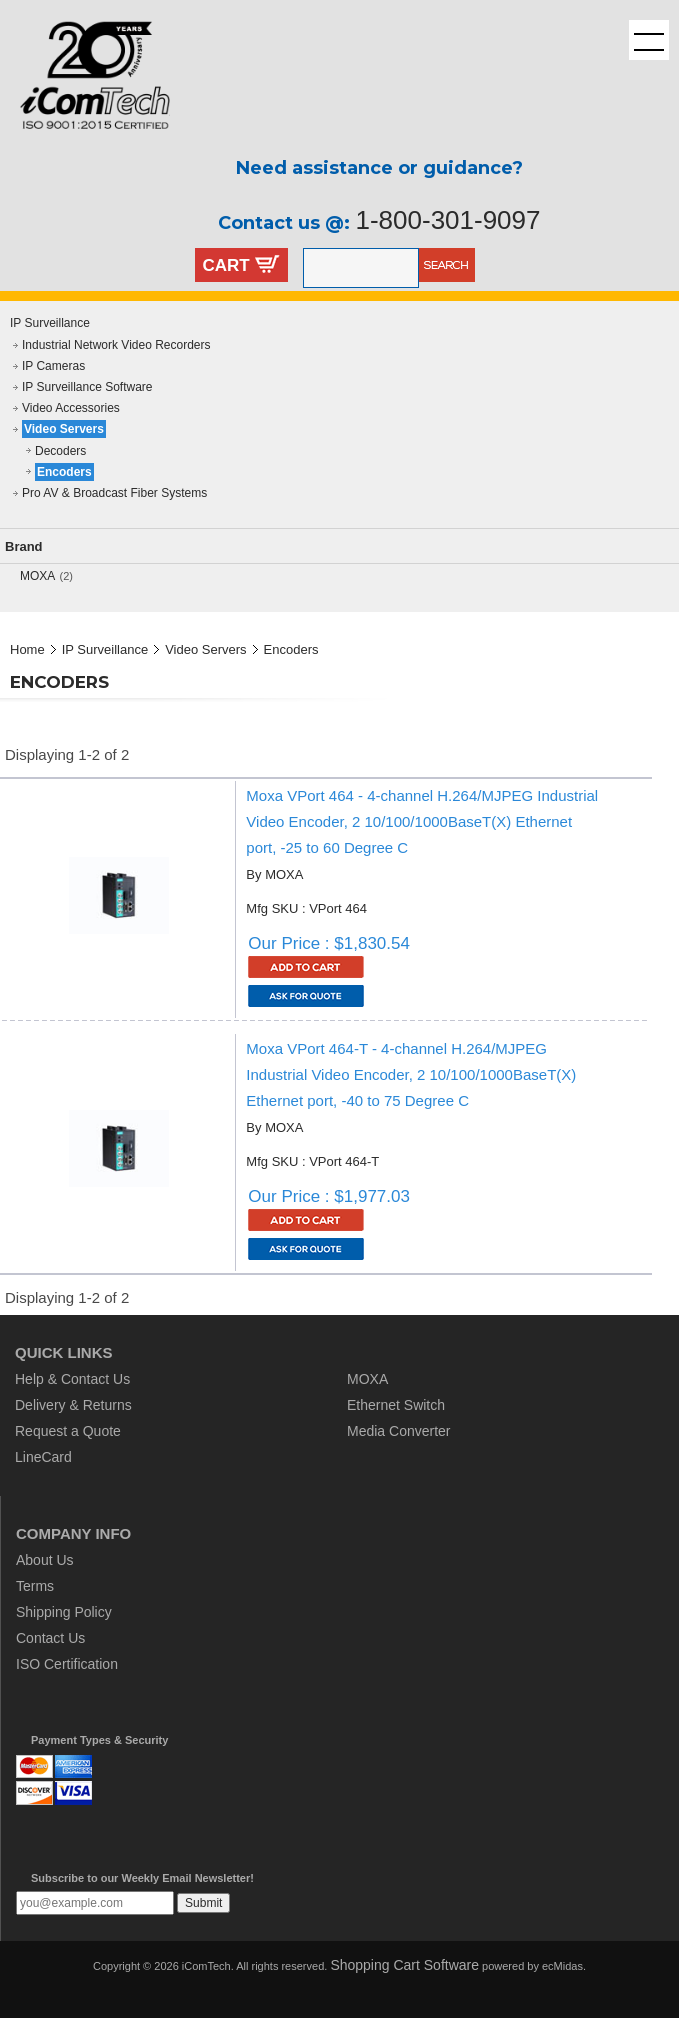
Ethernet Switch (396, 1405)
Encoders (64, 472)
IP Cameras (53, 366)
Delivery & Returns (73, 1405)
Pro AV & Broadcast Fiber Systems (114, 493)
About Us (45, 1560)
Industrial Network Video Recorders (116, 345)
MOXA (37, 576)
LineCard (43, 1457)
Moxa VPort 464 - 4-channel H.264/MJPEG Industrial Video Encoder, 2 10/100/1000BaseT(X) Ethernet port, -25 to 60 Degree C (422, 821)
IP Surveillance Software (87, 387)
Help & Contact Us (72, 1379)
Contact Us (50, 1638)
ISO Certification (67, 1664)
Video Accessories (71, 408)
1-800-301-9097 (447, 220)
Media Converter (399, 1431)
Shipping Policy (64, 1612)
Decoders (60, 451)
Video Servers (64, 429)
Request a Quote (68, 1431)
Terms (35, 1586)
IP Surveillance (50, 323)
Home (27, 649)
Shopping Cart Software (404, 1965)
